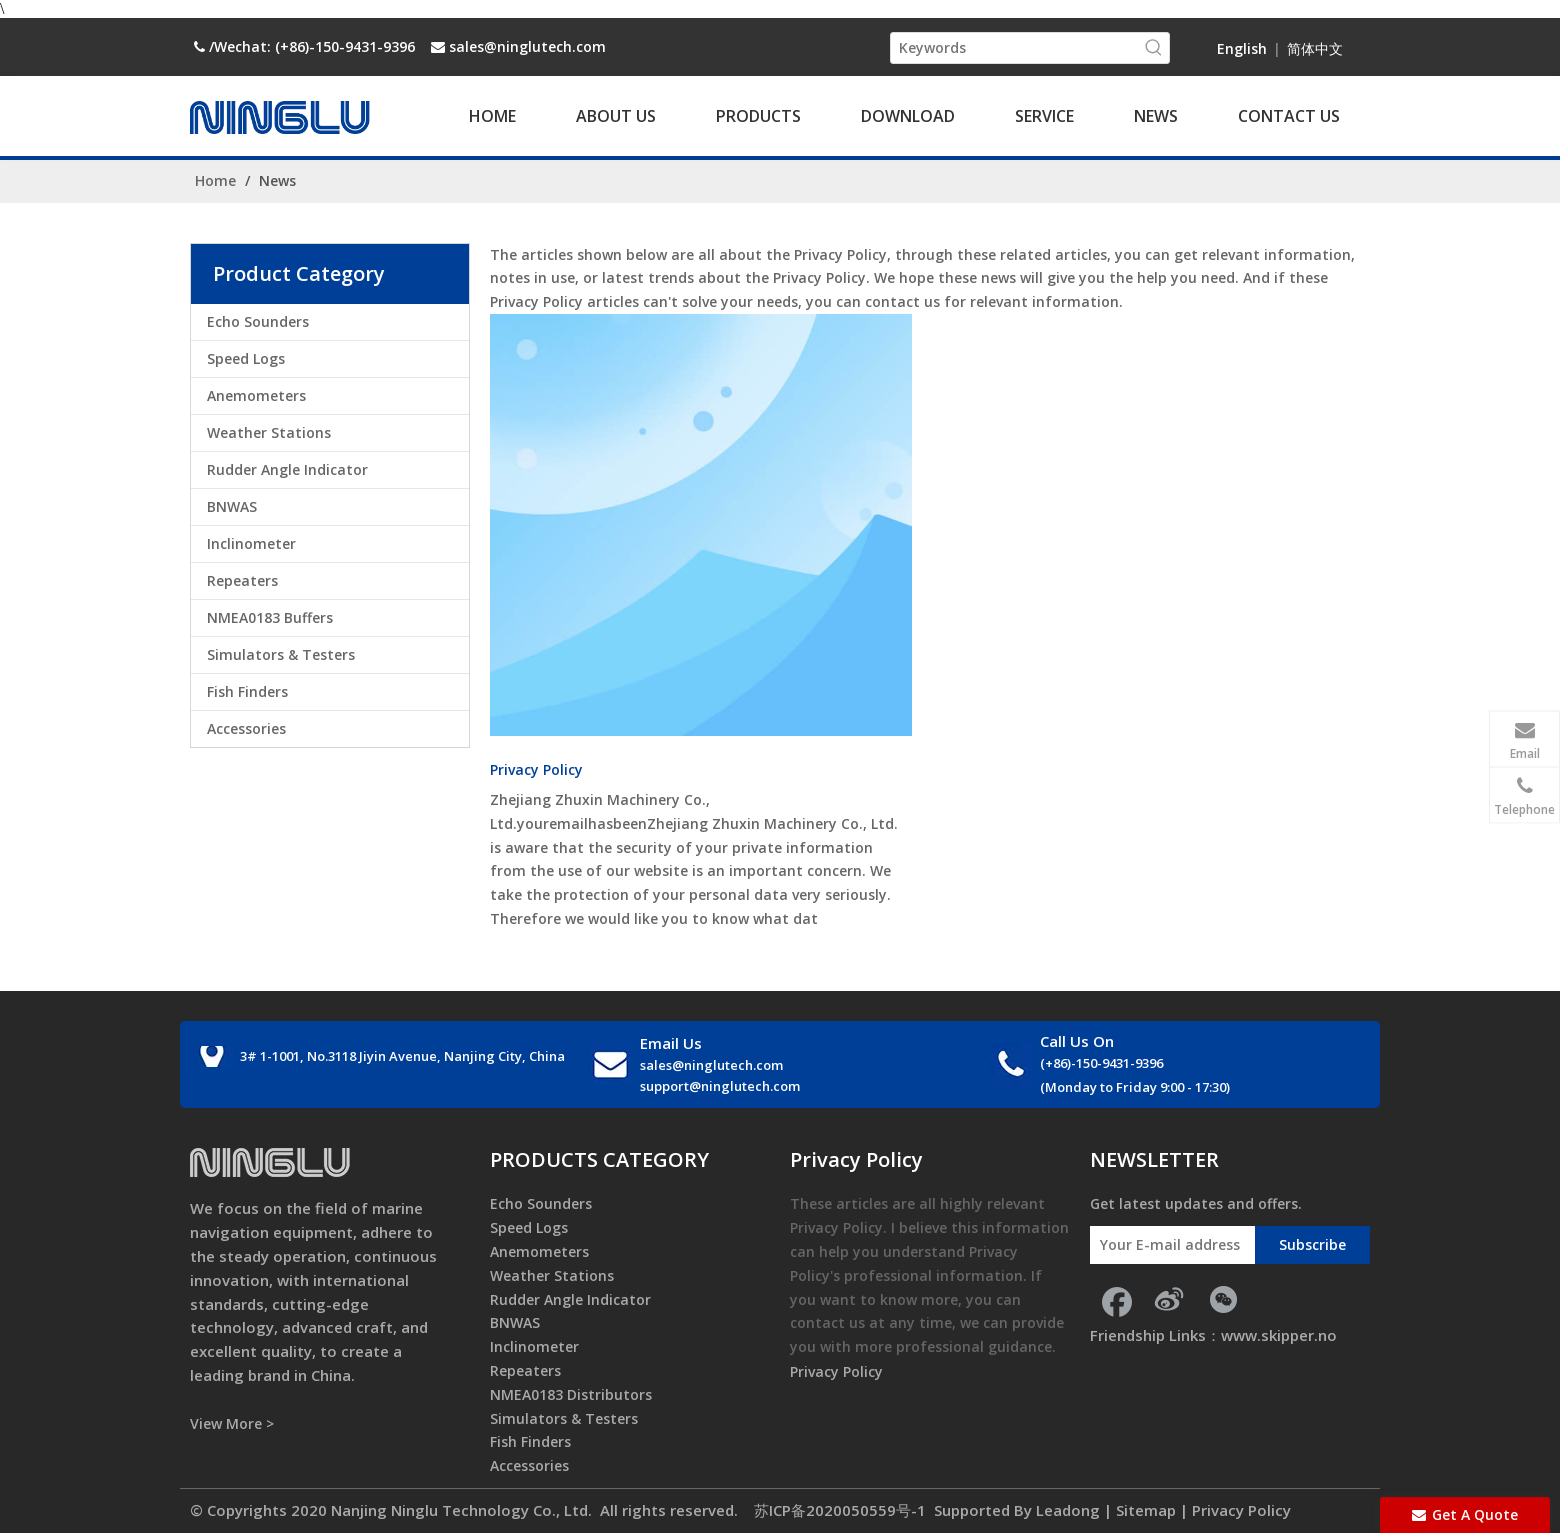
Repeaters (242, 580)
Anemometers (256, 395)
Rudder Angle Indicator (287, 469)
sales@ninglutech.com (527, 46)
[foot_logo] (270, 1162)
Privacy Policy (536, 769)
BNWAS (232, 506)
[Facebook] (1115, 1299)
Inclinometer (251, 543)
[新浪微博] (1169, 1299)
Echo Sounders (258, 321)
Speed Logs (246, 358)
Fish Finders (247, 691)
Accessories (246, 728)
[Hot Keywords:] (1154, 48)
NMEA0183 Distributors (571, 1394)
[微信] (1223, 1299)
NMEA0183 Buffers (270, 617)
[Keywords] (1015, 48)
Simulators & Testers (281, 654)
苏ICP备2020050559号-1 (838, 1510)
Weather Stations (269, 432)
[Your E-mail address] (1167, 1245)
